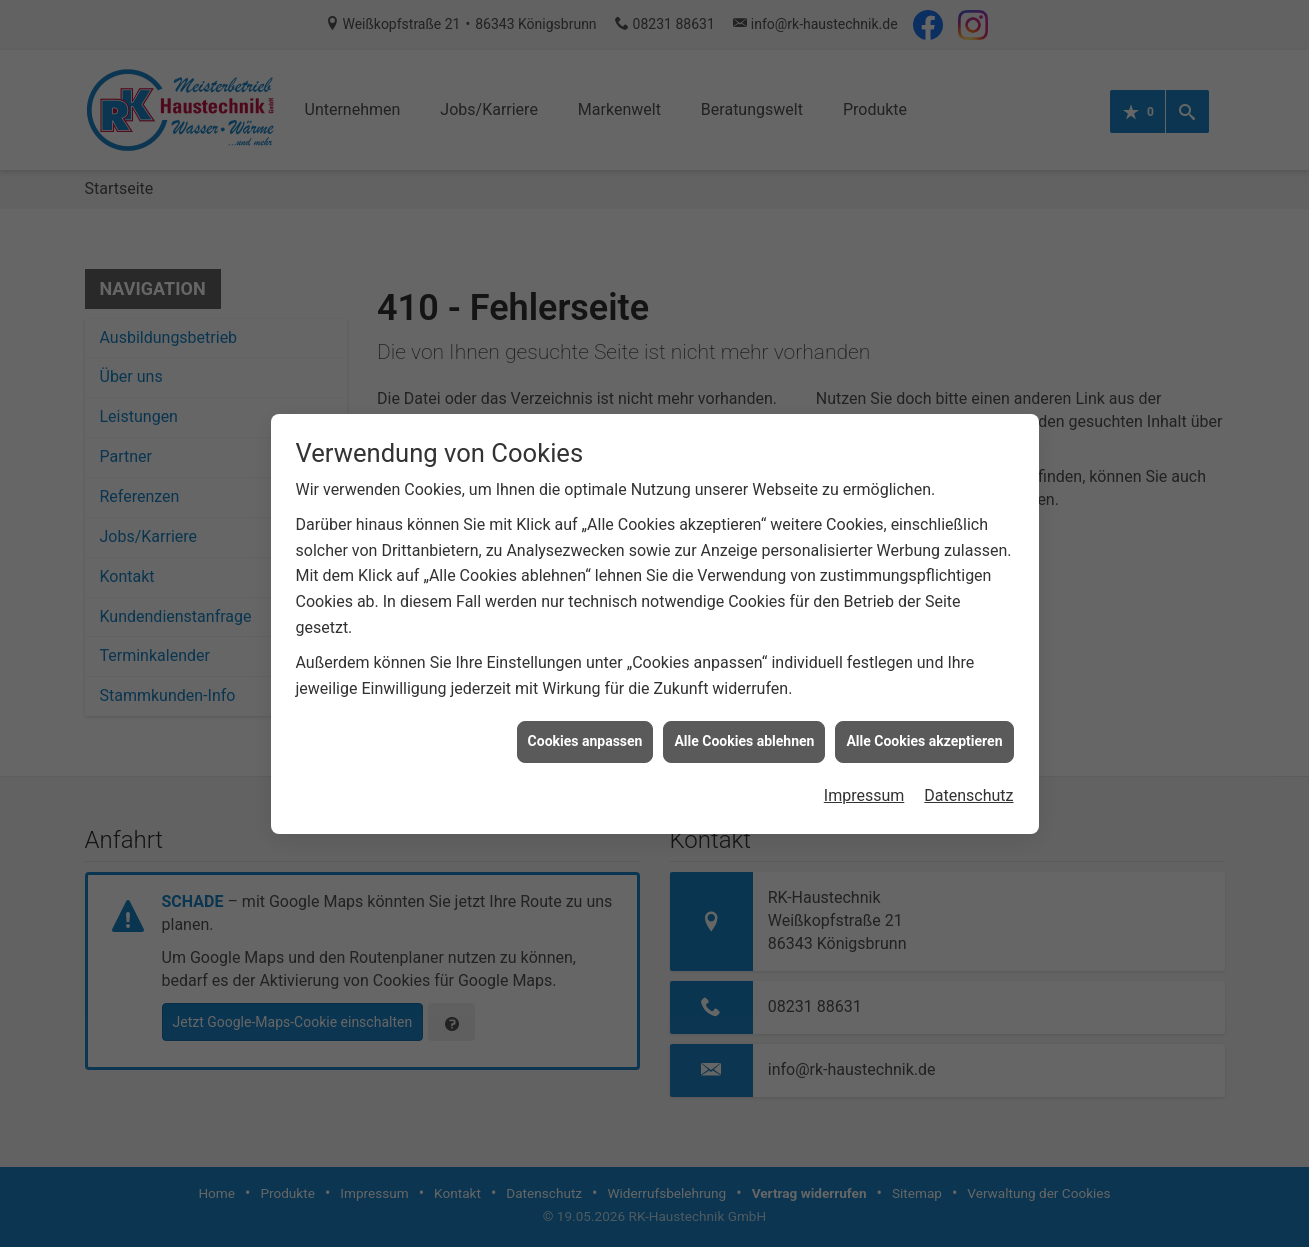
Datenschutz (968, 775)
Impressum (864, 775)
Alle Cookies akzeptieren (924, 722)
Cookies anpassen (585, 722)
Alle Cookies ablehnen (744, 722)
